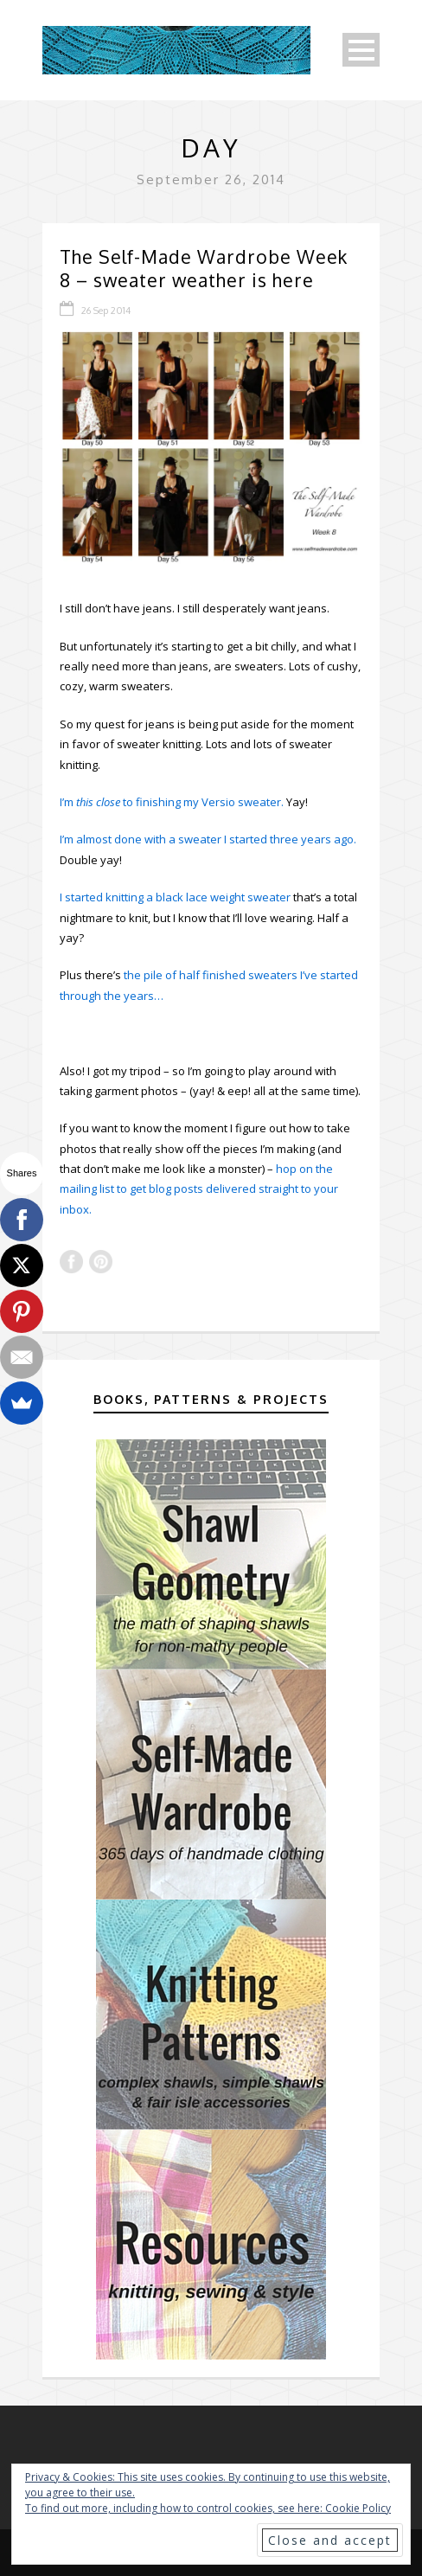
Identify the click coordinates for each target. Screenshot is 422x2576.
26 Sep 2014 (106, 310)
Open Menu (361, 50)
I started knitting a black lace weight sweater (175, 897)
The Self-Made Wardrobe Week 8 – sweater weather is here (204, 268)
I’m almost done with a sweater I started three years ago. (208, 839)
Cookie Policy (358, 2508)
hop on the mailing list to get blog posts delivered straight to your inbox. (199, 1189)
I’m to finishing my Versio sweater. (172, 802)
